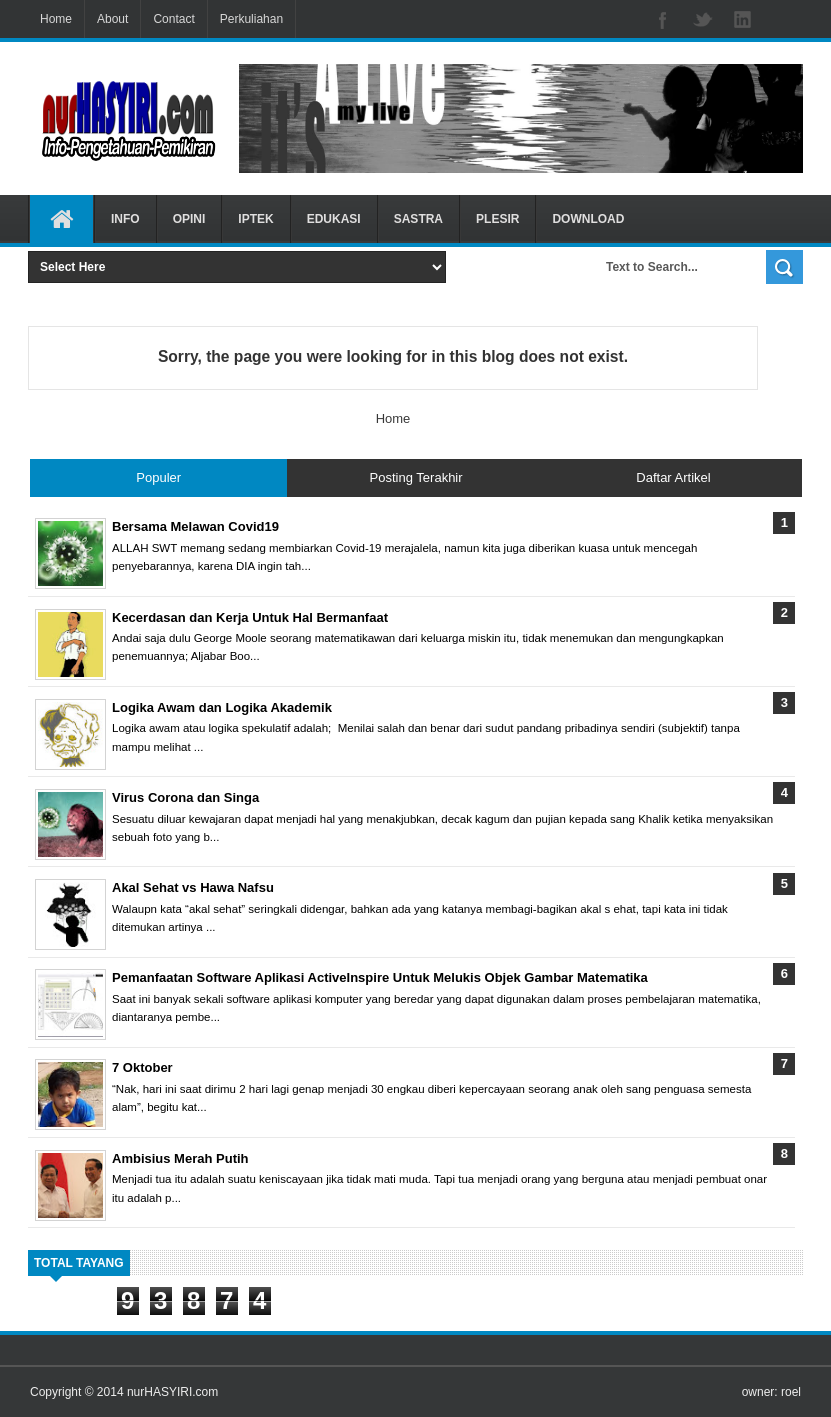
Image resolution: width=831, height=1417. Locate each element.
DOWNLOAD (588, 219)
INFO (125, 219)
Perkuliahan (251, 19)
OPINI (189, 219)
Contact (173, 19)
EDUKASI (334, 219)
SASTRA (418, 219)
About (112, 19)
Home (56, 19)
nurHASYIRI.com (172, 1392)
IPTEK (255, 219)
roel (791, 1392)
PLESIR (497, 219)
